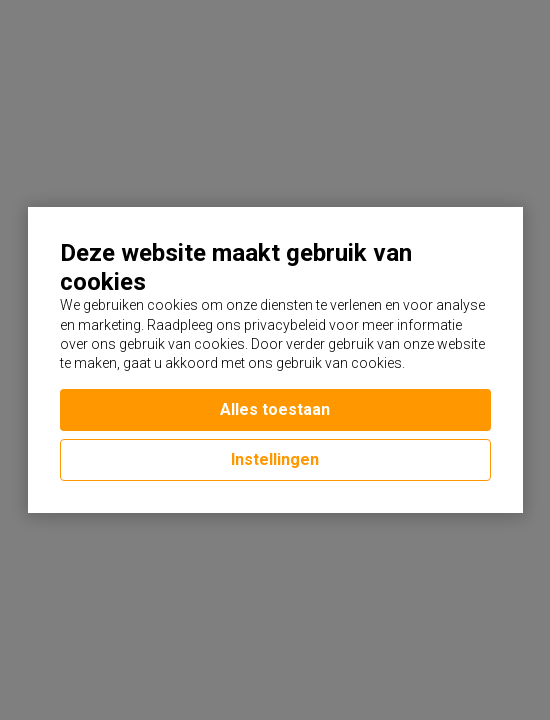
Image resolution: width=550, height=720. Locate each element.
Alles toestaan (275, 409)
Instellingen (275, 459)
